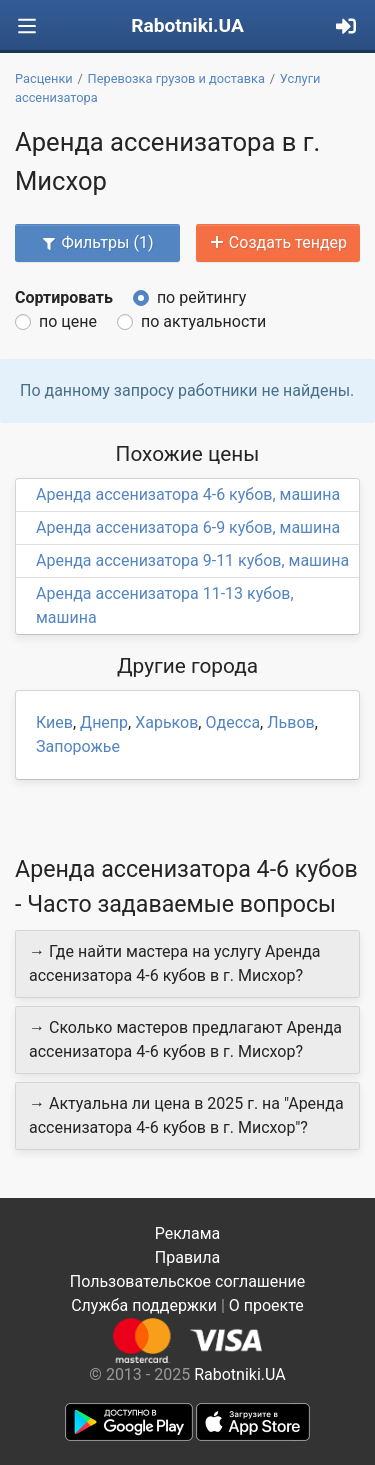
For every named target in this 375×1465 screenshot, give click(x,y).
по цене (68, 321)
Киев (54, 722)
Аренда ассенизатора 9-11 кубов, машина (192, 560)
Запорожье (78, 746)
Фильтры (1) (97, 242)
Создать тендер (278, 242)
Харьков (166, 722)
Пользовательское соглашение (188, 1281)
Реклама (188, 1233)
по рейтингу (201, 297)
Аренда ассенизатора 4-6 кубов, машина (188, 494)
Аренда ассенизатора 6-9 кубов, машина (188, 527)
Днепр (104, 722)
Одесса (232, 722)
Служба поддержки (144, 1305)
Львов (290, 722)
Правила (187, 1257)
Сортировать (64, 297)
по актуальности (203, 321)
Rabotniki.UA (187, 25)
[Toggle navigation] (27, 26)
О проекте (266, 1305)
